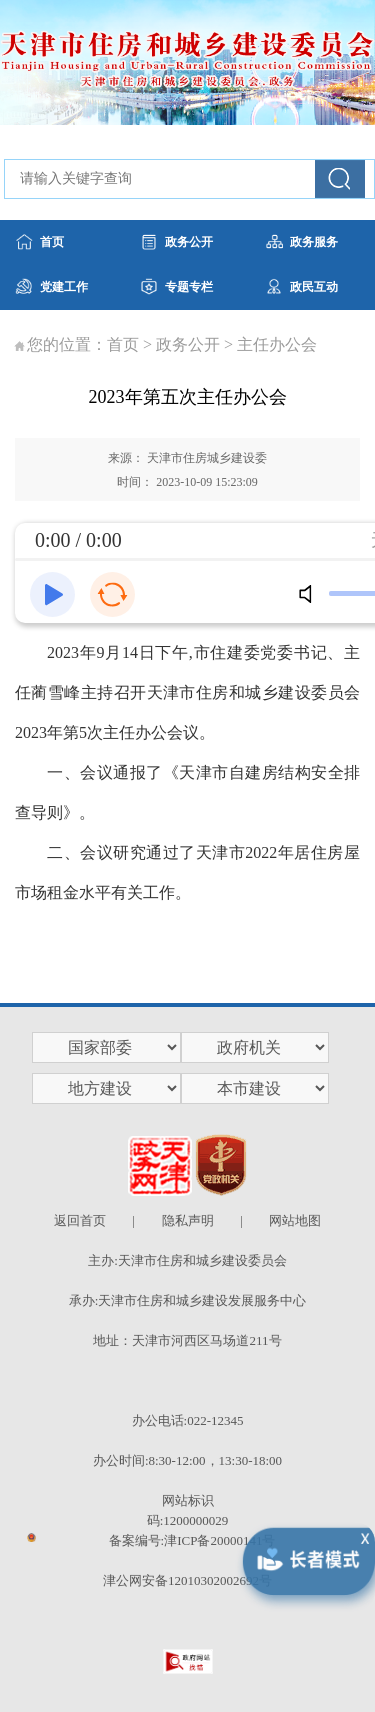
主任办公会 (277, 344)
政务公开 (188, 344)
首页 (123, 344)
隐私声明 (188, 1220)
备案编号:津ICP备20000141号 (192, 1540)
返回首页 (80, 1220)
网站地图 (295, 1220)
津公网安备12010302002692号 (187, 1580)
